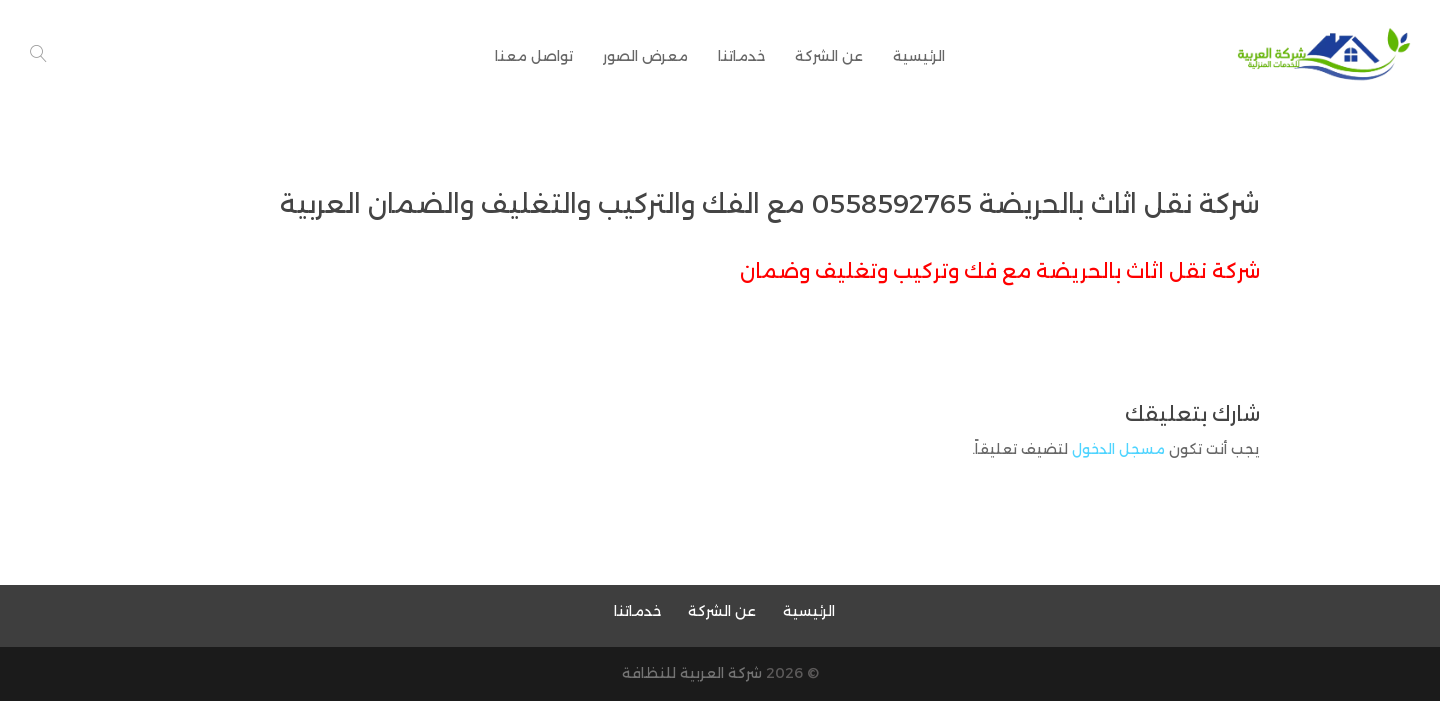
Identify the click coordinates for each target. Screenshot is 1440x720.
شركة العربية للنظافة (692, 673)
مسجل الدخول (1118, 449)
